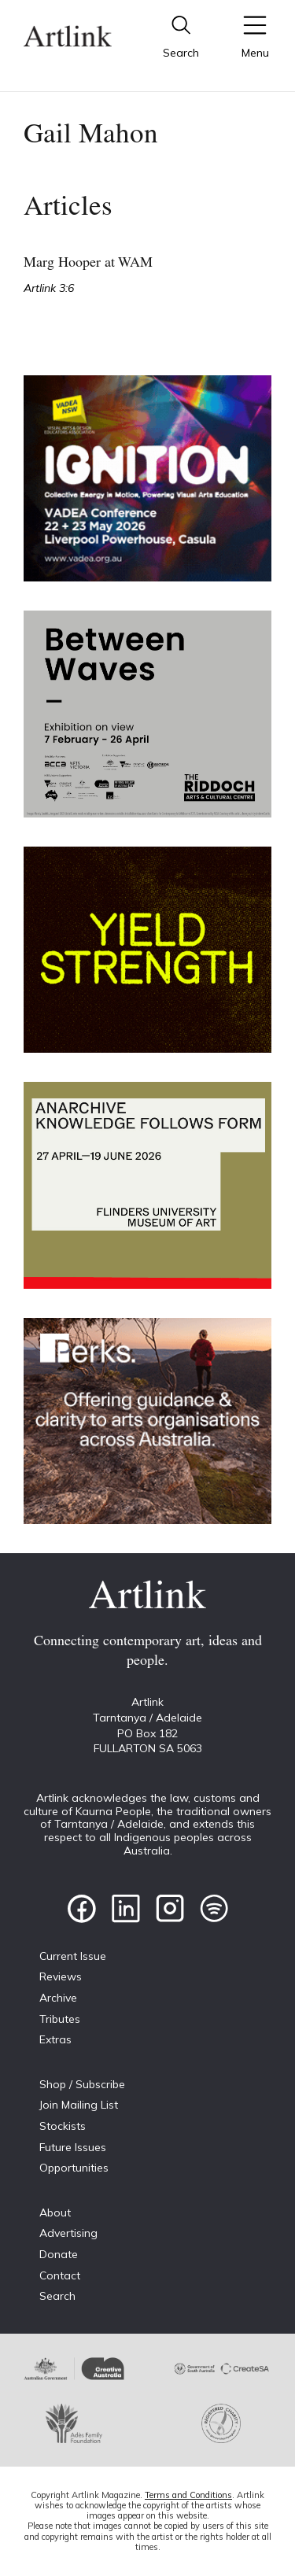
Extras (55, 2039)
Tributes (59, 2019)
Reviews (60, 1976)
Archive (58, 1998)
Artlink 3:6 (49, 288)
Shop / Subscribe (82, 2084)
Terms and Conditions (188, 2494)
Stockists (62, 2126)
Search (57, 2296)
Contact (59, 2275)
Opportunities (74, 2168)
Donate (58, 2254)
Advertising (68, 2233)
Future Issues (72, 2147)
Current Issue (72, 1956)
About (55, 2212)
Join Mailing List (78, 2105)
